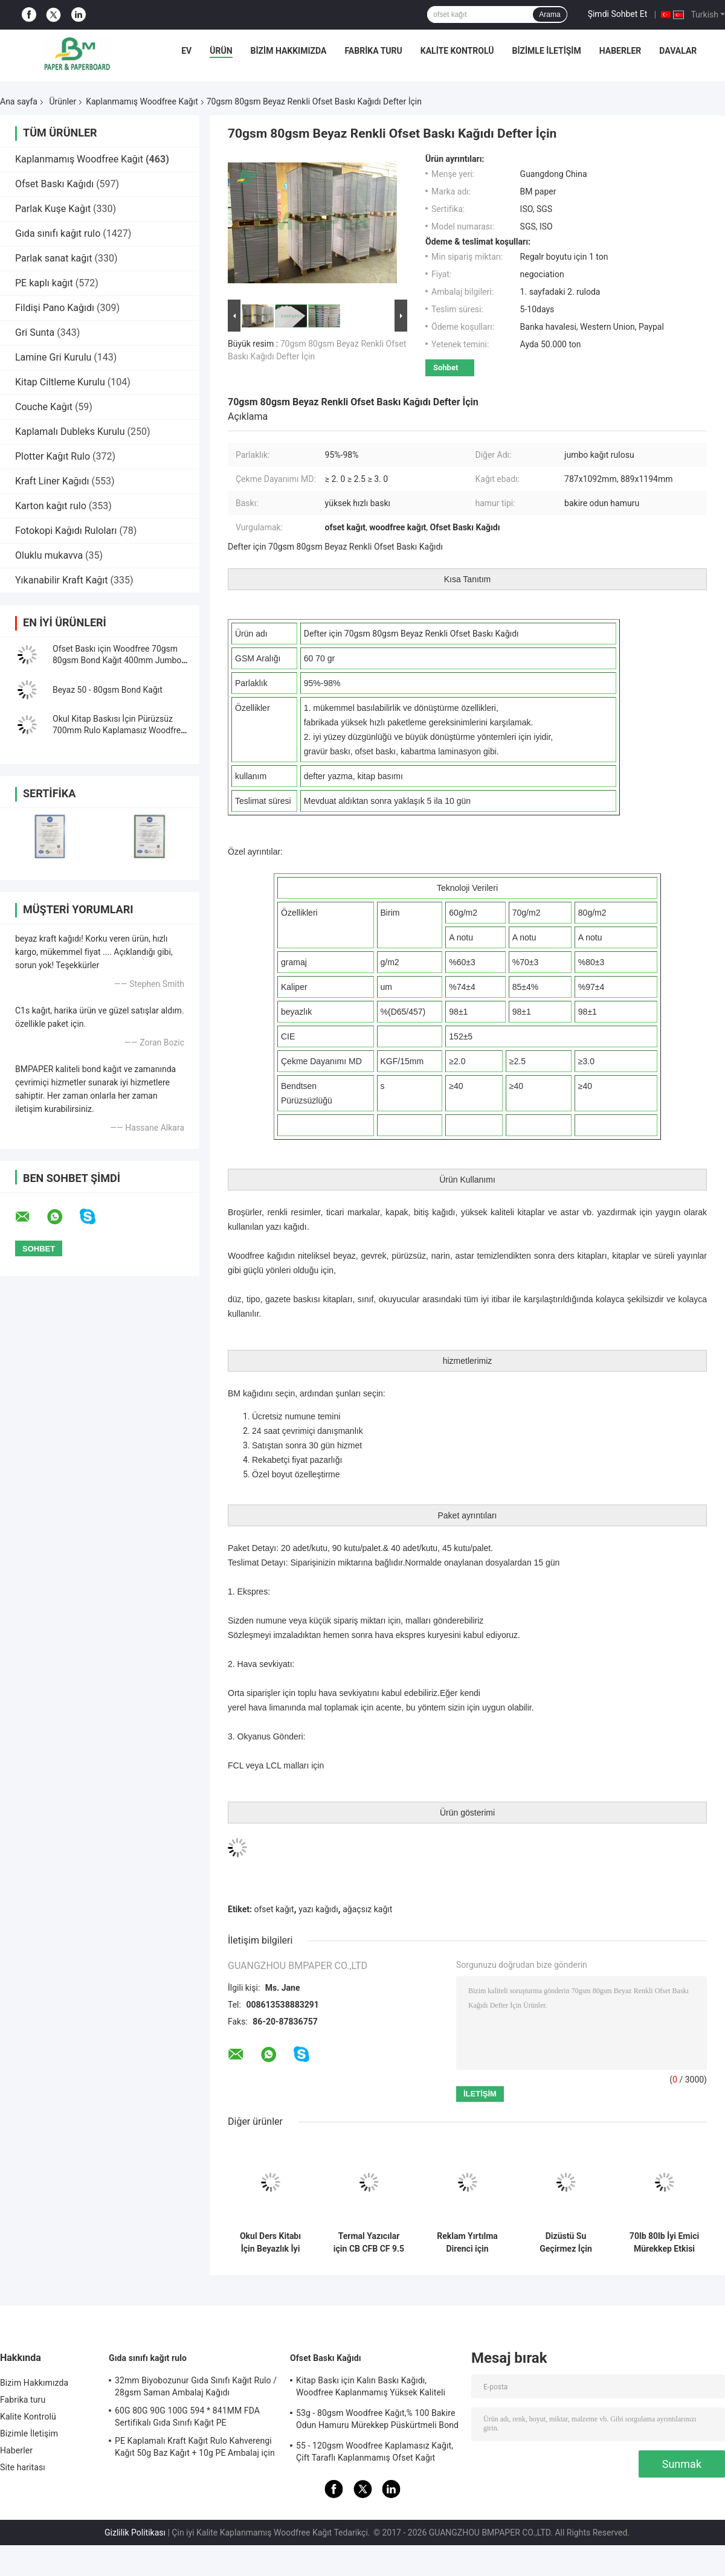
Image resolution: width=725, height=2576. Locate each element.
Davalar (678, 51)
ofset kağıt (274, 1909)
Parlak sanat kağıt (53, 258)
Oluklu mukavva (49, 555)
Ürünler (62, 101)
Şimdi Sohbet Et (618, 14)
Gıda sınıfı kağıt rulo (57, 233)
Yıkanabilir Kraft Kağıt (61, 580)
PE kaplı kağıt (44, 283)
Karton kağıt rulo (50, 506)
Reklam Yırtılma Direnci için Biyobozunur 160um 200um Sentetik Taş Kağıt (467, 2242)
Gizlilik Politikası (135, 2532)
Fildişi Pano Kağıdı (54, 307)
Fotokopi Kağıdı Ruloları (66, 530)
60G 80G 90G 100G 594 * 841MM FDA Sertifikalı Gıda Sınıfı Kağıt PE (187, 2416)
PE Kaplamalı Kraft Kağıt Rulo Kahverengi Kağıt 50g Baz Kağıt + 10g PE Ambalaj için (195, 2447)
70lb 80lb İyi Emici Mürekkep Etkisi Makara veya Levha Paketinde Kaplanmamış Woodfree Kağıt (664, 2242)
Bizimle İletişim (546, 51)
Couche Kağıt (43, 407)
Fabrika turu (373, 51)
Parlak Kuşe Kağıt (53, 208)
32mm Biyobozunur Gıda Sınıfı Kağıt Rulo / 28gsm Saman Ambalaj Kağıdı (196, 2386)
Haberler (620, 51)
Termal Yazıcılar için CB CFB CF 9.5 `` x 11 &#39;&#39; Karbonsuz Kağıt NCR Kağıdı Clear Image (369, 2242)
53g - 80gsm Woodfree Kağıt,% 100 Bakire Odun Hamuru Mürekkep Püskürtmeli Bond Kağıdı (377, 2420)
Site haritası (22, 2467)
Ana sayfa (18, 101)
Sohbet (445, 367)
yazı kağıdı (318, 1909)
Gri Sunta (34, 332)
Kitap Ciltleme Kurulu (60, 382)
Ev (186, 51)
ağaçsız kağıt (367, 1909)
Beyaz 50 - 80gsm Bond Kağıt (108, 690)
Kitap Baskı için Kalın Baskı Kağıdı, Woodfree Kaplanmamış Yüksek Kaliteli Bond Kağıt (370, 2388)
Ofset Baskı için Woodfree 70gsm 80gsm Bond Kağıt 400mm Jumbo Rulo (117, 660)
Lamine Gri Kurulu (53, 357)
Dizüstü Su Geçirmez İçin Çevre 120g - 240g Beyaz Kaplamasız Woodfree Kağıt (565, 2242)
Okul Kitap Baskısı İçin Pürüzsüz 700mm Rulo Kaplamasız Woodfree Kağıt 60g (119, 730)
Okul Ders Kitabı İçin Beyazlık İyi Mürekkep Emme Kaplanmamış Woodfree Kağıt (270, 2242)
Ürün (221, 51)
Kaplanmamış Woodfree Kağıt (142, 101)
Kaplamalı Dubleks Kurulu (70, 431)
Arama (549, 14)
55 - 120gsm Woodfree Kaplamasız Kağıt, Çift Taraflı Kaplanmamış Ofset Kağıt (374, 2451)
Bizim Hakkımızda (289, 51)
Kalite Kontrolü (457, 51)
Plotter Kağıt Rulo (52, 456)
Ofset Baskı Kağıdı (54, 184)
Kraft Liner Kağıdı (52, 481)
